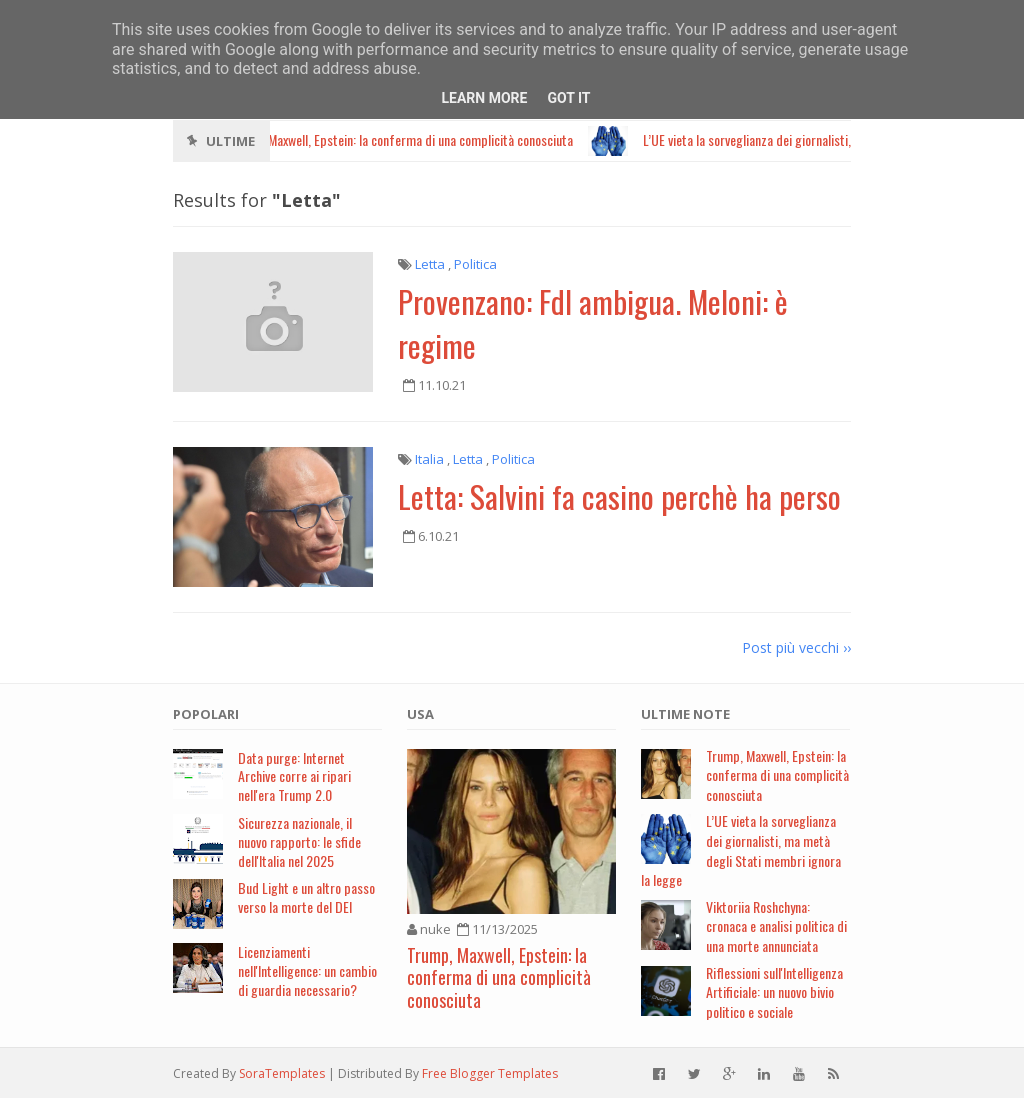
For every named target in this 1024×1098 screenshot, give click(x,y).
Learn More (484, 98)
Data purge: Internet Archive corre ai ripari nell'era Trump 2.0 (294, 776)
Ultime (230, 141)
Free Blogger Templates (490, 1073)
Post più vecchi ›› (796, 647)
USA (420, 714)
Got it (568, 98)
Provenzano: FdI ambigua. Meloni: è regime (593, 322)
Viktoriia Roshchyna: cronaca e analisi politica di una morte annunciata (776, 926)
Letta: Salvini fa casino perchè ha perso (619, 496)
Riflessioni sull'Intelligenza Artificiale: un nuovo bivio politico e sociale (774, 992)
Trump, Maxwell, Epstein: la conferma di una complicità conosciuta (499, 977)
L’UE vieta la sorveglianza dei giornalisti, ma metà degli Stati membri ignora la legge (741, 850)
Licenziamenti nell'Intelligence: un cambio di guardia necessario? (307, 970)
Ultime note (685, 714)
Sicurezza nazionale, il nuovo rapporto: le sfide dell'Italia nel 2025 (299, 841)
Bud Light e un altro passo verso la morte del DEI (306, 897)
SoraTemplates (282, 1073)
